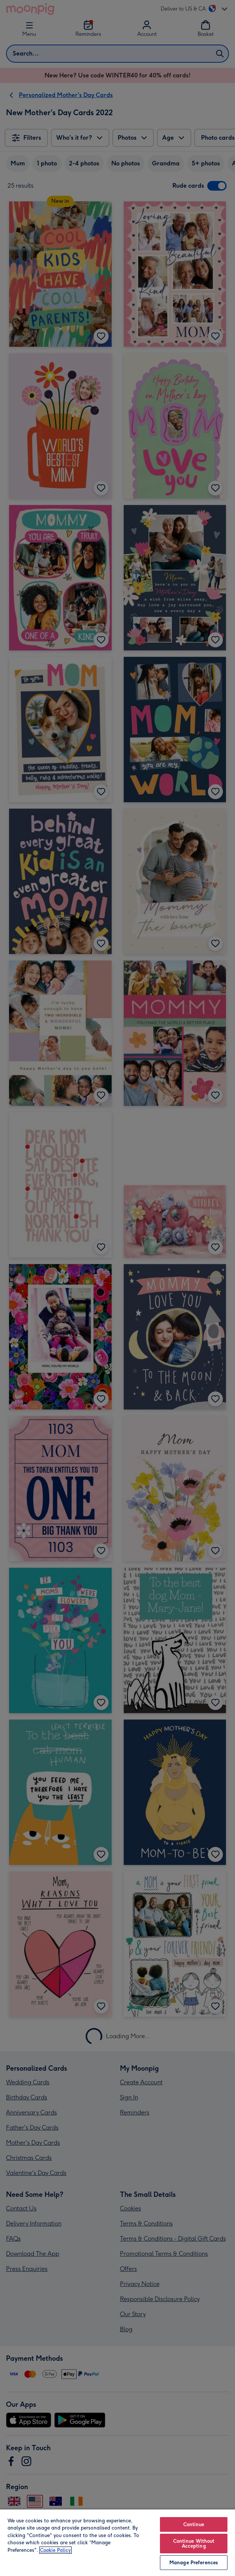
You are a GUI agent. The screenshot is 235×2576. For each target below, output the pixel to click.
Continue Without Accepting (194, 2543)
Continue (193, 2524)
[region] (117, 2542)
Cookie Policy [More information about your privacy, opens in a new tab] (55, 2550)
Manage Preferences (193, 2562)
